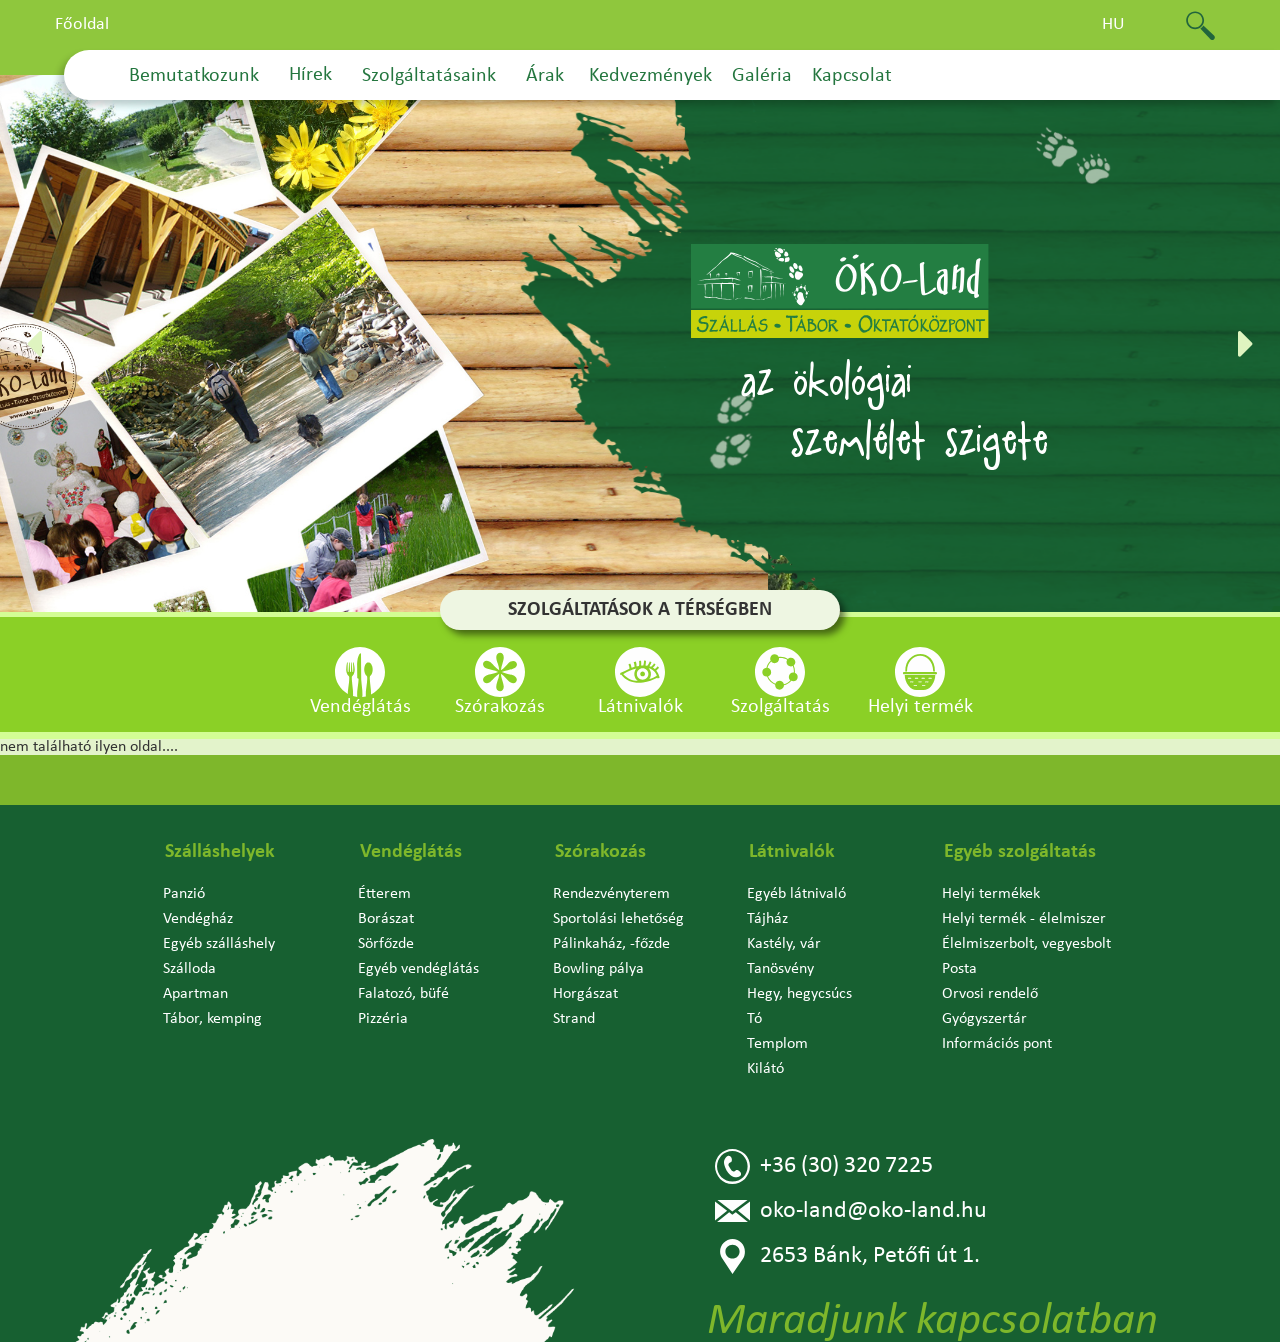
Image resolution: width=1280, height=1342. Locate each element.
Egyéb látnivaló (796, 894)
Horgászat (585, 994)
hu (1113, 24)
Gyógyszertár (984, 1019)
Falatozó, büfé (403, 994)
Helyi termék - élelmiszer (1024, 919)
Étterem (384, 894)
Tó (754, 1019)
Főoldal (82, 24)
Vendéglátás (411, 852)
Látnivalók (792, 852)
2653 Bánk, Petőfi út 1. (847, 1256)
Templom (777, 1044)
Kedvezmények (650, 76)
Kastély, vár (784, 944)
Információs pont (997, 1044)
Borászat (386, 919)
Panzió (184, 894)
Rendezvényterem (611, 894)
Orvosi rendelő (990, 994)
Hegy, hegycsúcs (799, 994)
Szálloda (189, 969)
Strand (574, 1019)
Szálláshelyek (220, 852)
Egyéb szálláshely (219, 944)
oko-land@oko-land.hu (851, 1211)
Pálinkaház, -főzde (611, 944)
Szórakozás (600, 852)
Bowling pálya (598, 969)
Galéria (762, 76)
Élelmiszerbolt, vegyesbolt (1026, 944)
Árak (545, 76)
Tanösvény (780, 969)
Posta (959, 969)
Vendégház (198, 919)
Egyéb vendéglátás (418, 969)
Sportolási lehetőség (618, 919)
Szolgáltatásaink (429, 76)
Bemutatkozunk (194, 76)
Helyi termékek (991, 894)
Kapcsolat (852, 76)
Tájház (767, 919)
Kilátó (765, 1069)
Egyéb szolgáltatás (1020, 852)
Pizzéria (383, 1019)
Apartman (195, 994)
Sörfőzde (386, 944)
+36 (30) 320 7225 (824, 1166)
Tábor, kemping (212, 1019)
